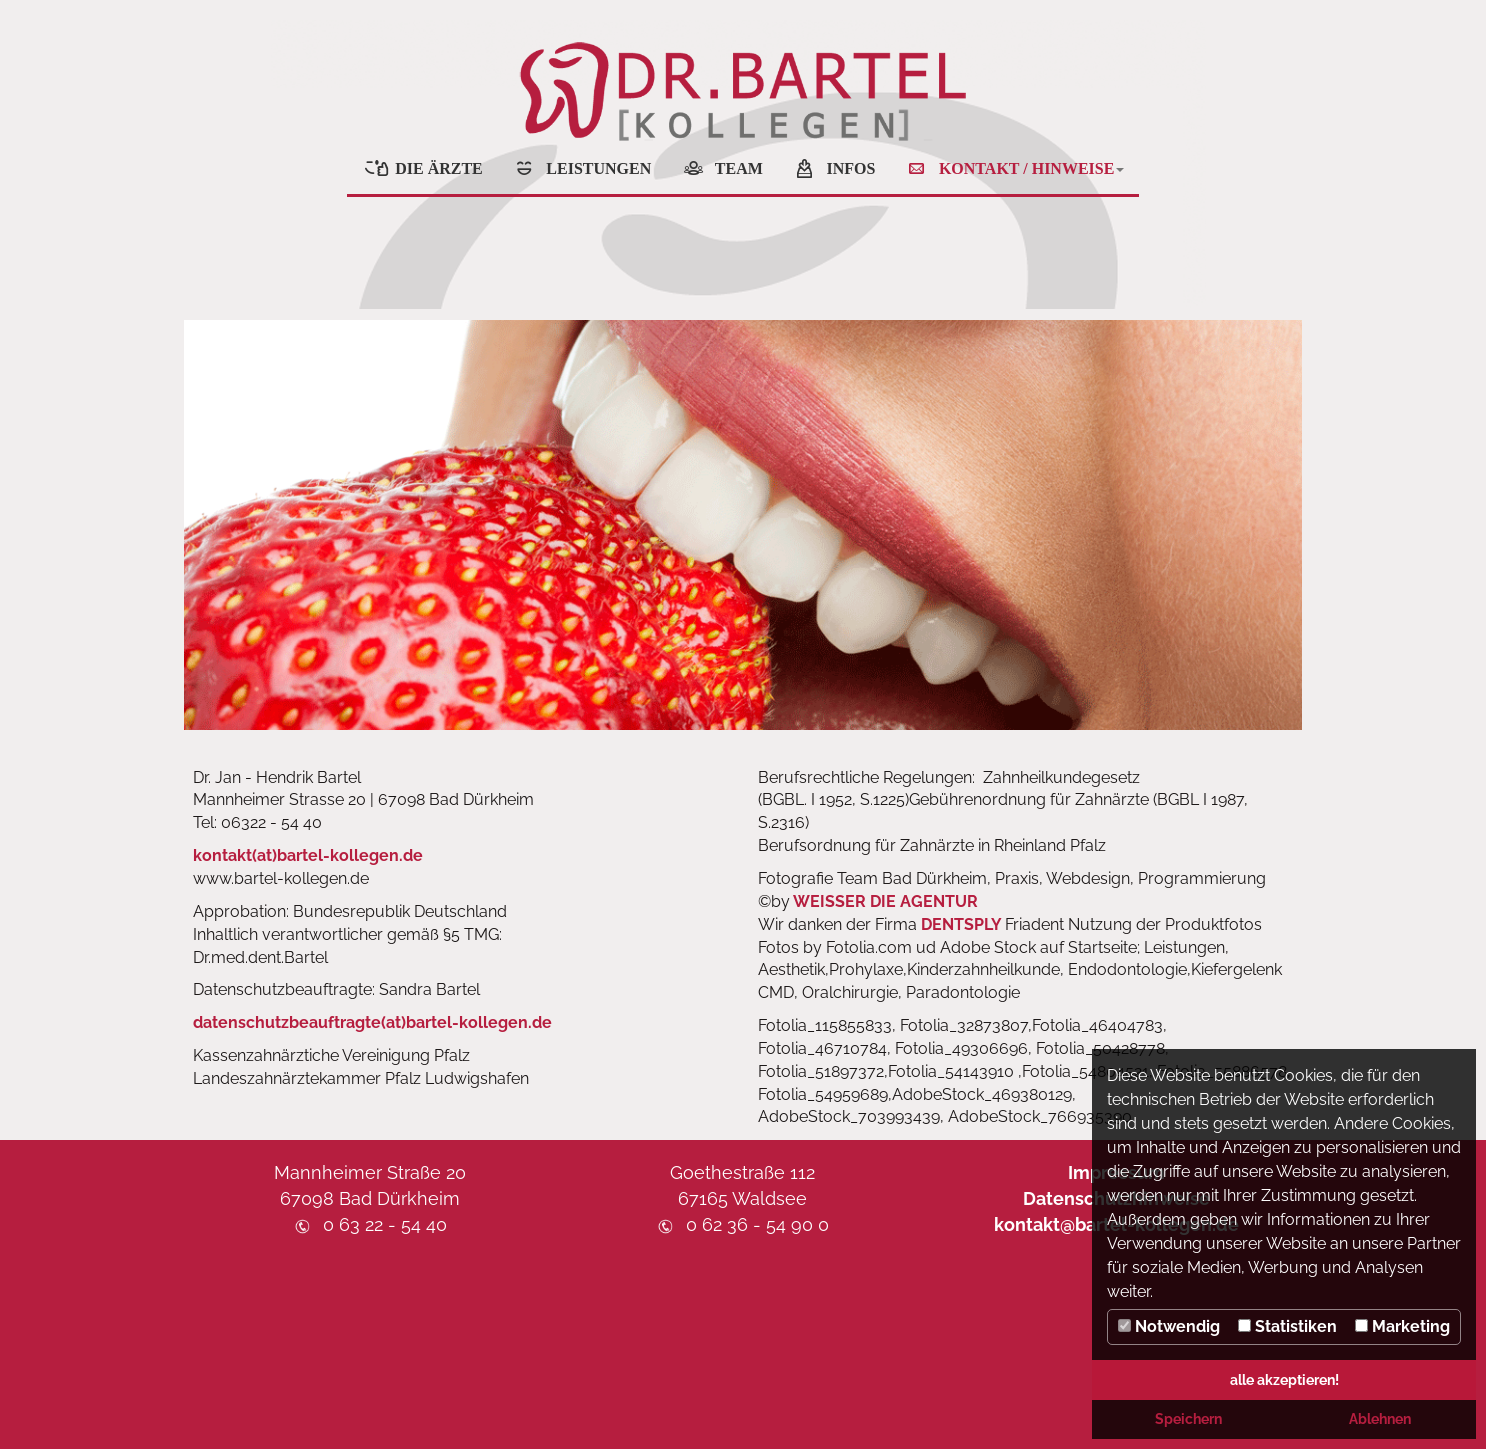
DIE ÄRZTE (439, 168)
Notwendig (1169, 1326)
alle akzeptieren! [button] (1284, 1379)
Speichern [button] (1188, 1418)
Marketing (1402, 1326)
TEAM (739, 168)
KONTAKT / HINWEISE (1031, 168)
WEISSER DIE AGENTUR (885, 901)
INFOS (850, 168)
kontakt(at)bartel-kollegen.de (308, 855)
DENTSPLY (963, 924)
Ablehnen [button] (1380, 1418)
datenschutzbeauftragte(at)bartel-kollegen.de (372, 1022)
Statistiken (1287, 1326)
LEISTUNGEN (598, 168)
